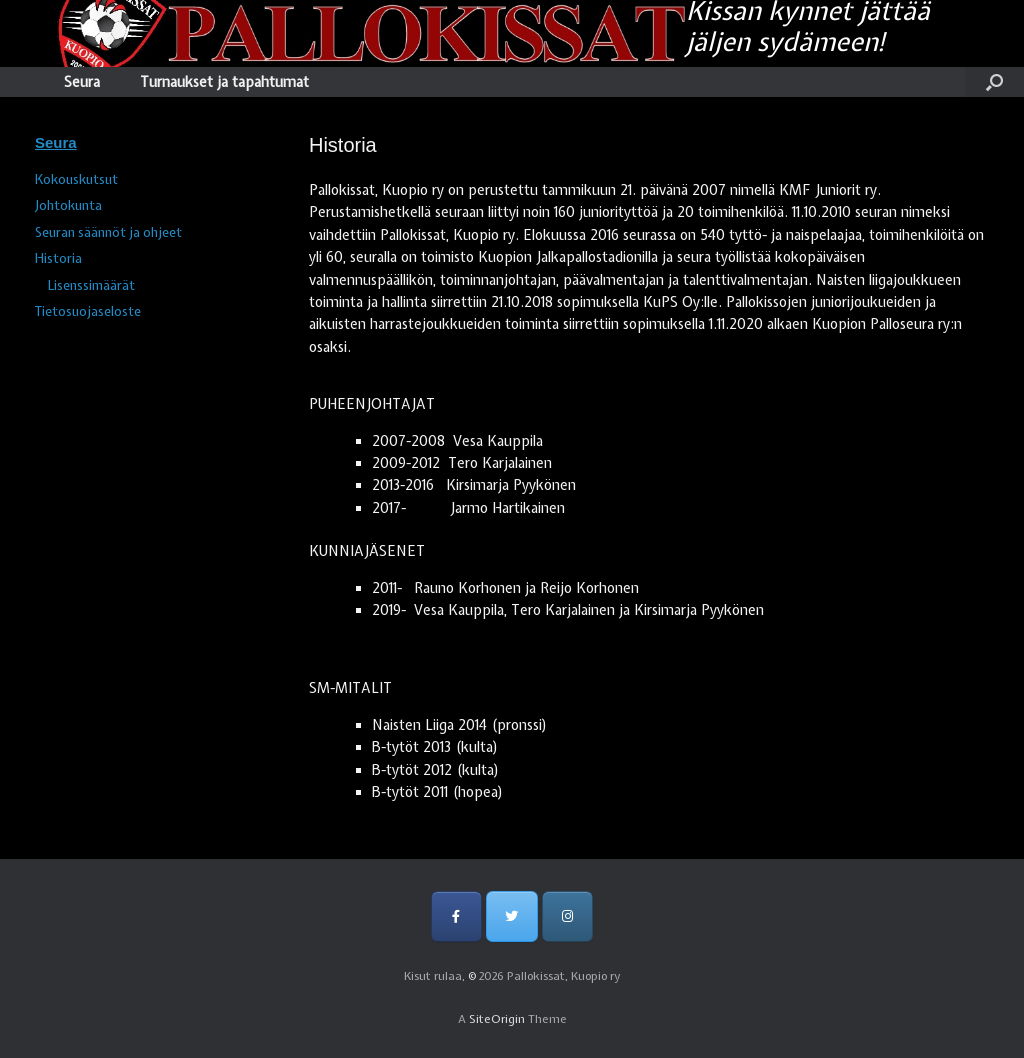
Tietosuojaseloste (88, 311)
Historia (58, 258)
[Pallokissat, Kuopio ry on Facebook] (456, 916)
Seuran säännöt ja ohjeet (108, 232)
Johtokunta (68, 205)
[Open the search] (994, 82)
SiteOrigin (497, 1019)
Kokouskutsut (76, 179)
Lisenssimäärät (91, 285)
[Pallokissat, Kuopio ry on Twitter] (511, 916)
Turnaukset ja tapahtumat (224, 82)
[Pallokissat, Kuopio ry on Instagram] (567, 916)
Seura (82, 82)
